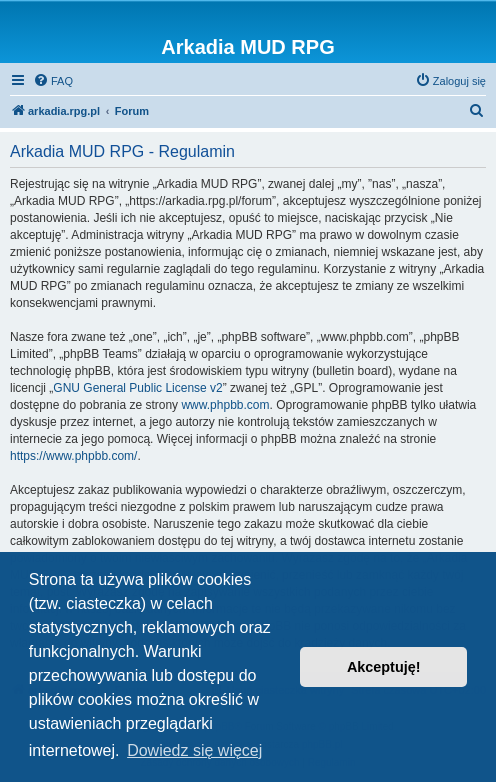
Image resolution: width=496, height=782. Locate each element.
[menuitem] (53, 81)
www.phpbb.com (225, 405)
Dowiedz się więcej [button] (194, 750)
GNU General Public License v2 (137, 388)
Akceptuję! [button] (384, 667)
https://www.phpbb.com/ (73, 456)
